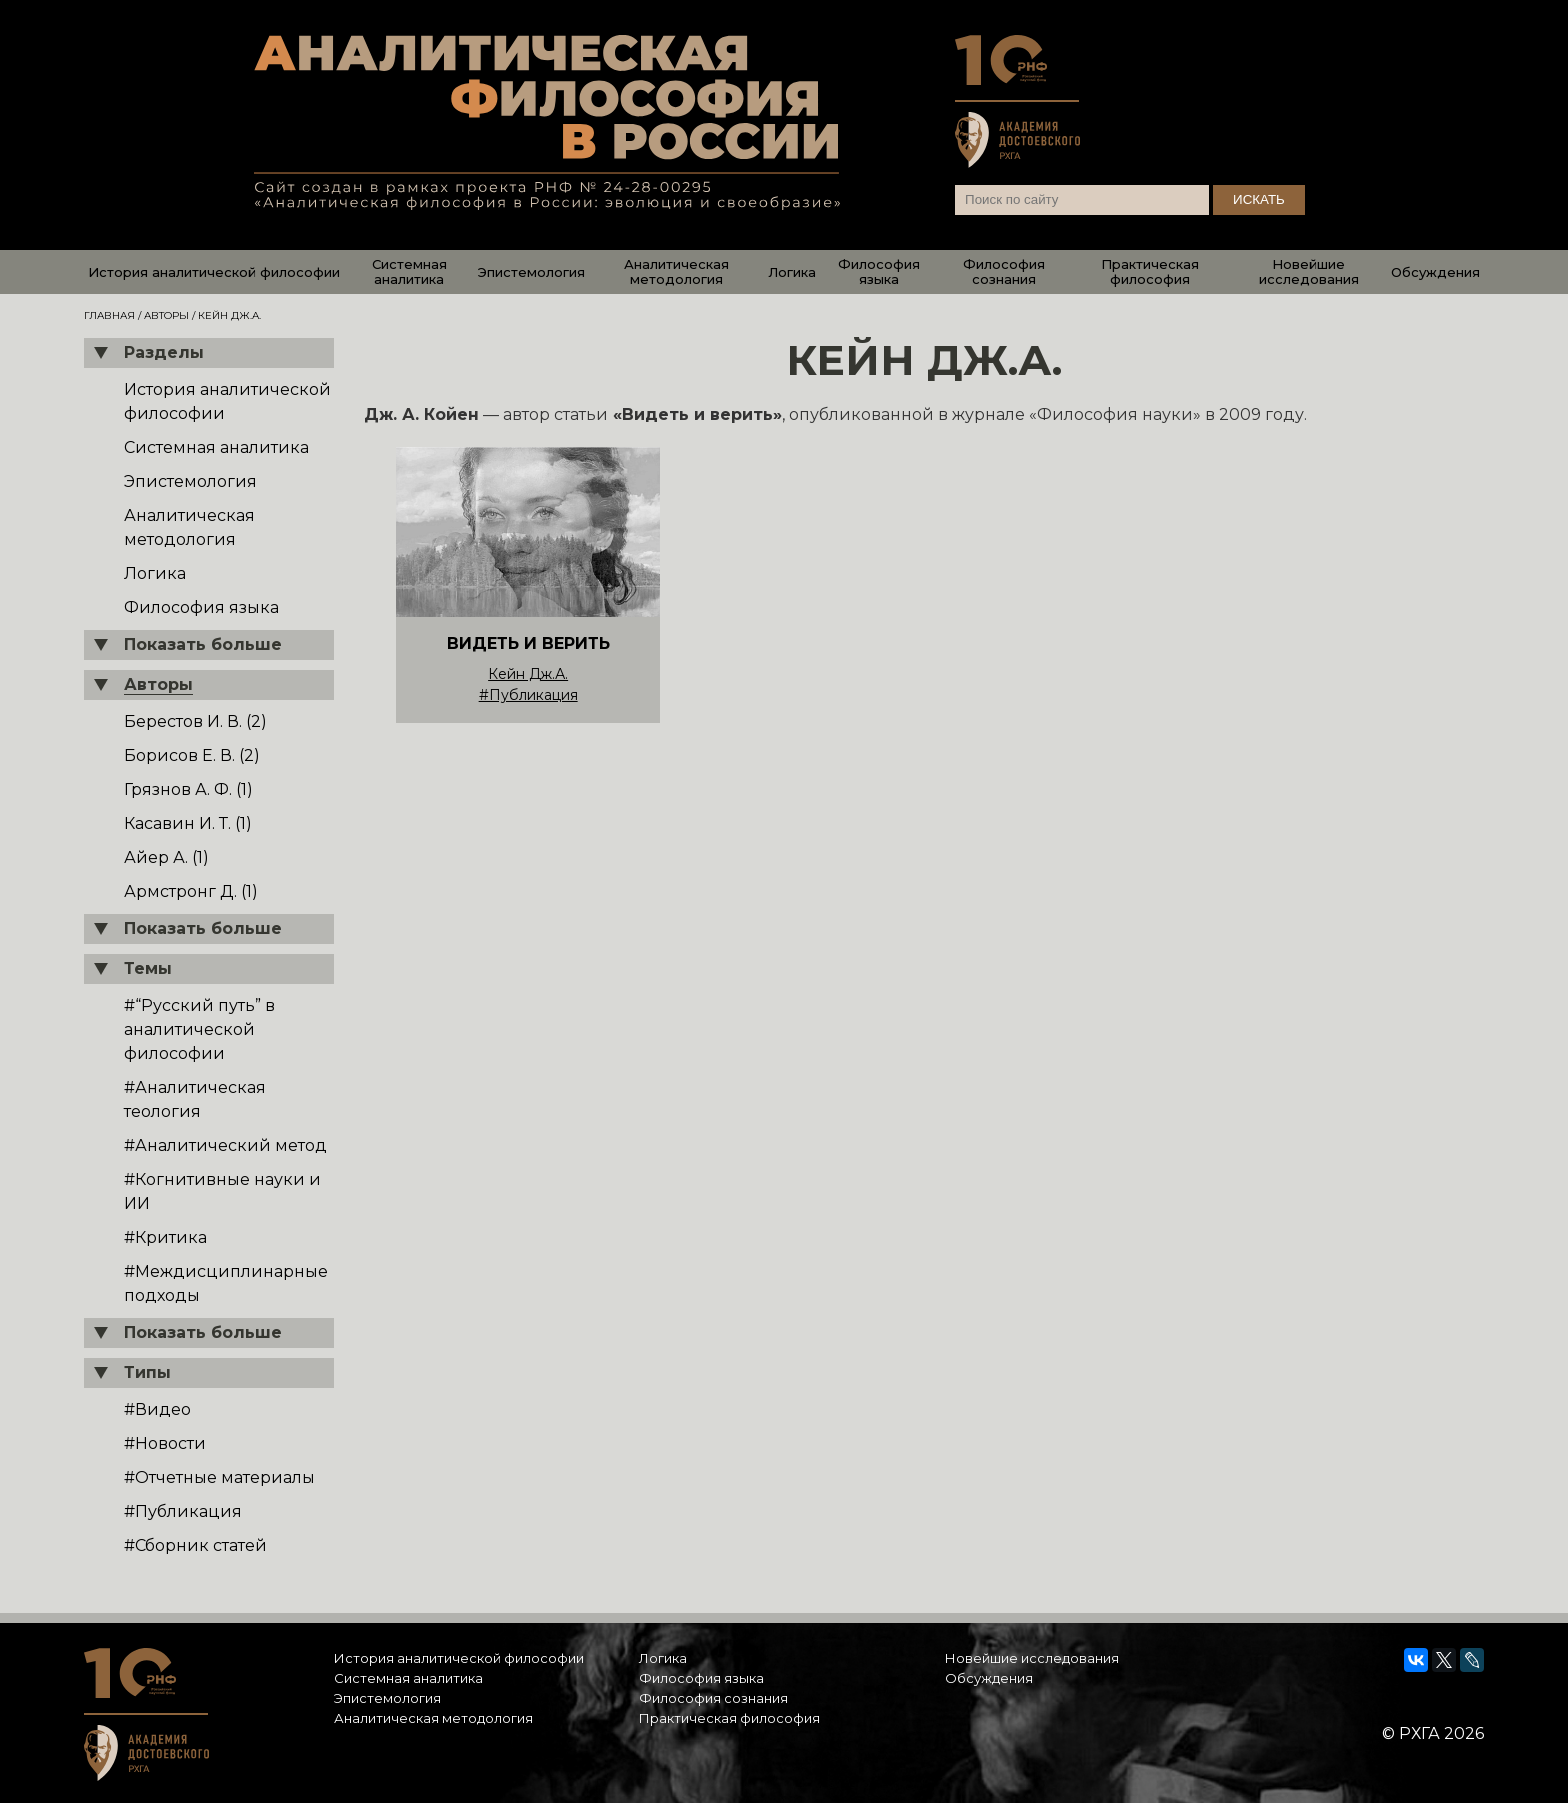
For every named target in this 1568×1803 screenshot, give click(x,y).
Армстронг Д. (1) (191, 891)
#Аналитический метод (225, 1145)
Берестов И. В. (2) (195, 721)
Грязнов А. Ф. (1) (188, 789)
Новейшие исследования (1309, 271)
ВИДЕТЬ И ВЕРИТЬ (528, 643)
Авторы (166, 315)
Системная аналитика (409, 271)
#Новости (165, 1443)
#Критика (165, 1237)
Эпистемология (531, 272)
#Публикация (183, 1511)
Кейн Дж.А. (528, 674)
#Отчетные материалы (219, 1477)
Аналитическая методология (676, 271)
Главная (109, 315)
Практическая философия (1150, 271)
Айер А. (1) (166, 857)
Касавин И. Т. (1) (188, 823)
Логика (792, 272)
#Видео (157, 1409)
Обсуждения (1435, 272)
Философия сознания (1004, 271)
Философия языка (879, 271)
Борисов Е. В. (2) (192, 755)
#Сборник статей (195, 1545)
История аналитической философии (214, 272)
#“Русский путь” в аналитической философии (199, 1029)
